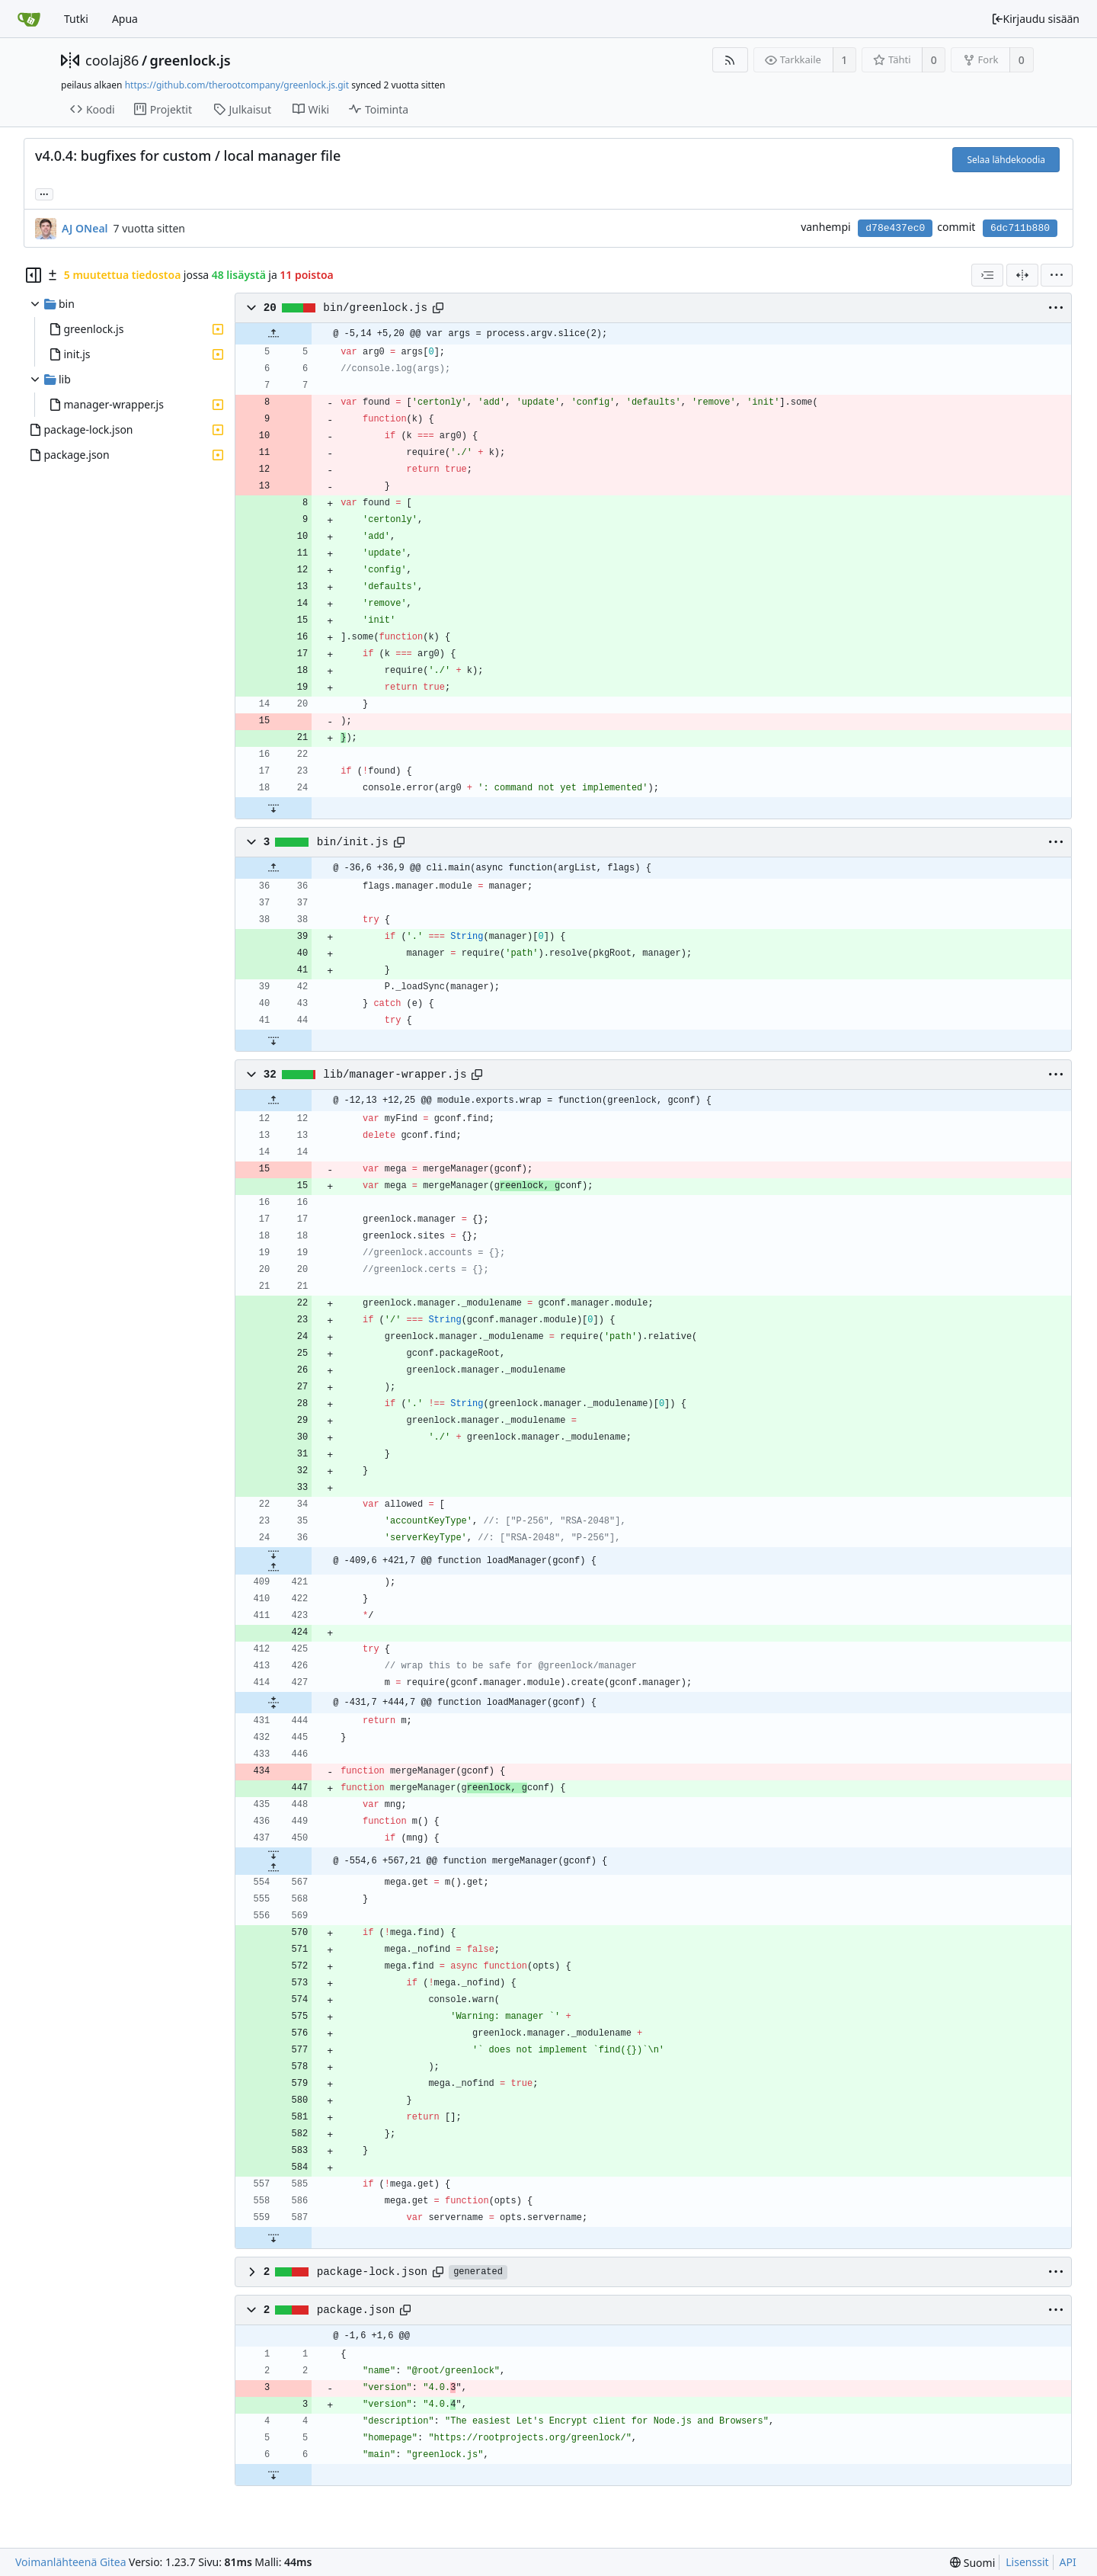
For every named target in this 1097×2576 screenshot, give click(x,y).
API (1068, 2562)
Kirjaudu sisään (1035, 18)
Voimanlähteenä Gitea (70, 2562)
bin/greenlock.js (375, 308)
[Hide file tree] (33, 275)
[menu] (1057, 275)
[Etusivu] (29, 19)
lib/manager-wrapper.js (394, 1075)
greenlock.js (190, 60)
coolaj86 (112, 60)
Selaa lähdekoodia (1006, 159)
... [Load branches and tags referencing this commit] (44, 193)
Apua (125, 18)
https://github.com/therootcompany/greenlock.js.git (237, 84)
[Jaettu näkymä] (1022, 275)
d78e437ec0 (895, 228)
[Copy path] (438, 308)
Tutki (76, 18)
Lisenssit (1027, 2562)
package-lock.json (372, 2272)
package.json (356, 2310)
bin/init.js (353, 842)
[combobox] (987, 275)
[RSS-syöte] (730, 59)
